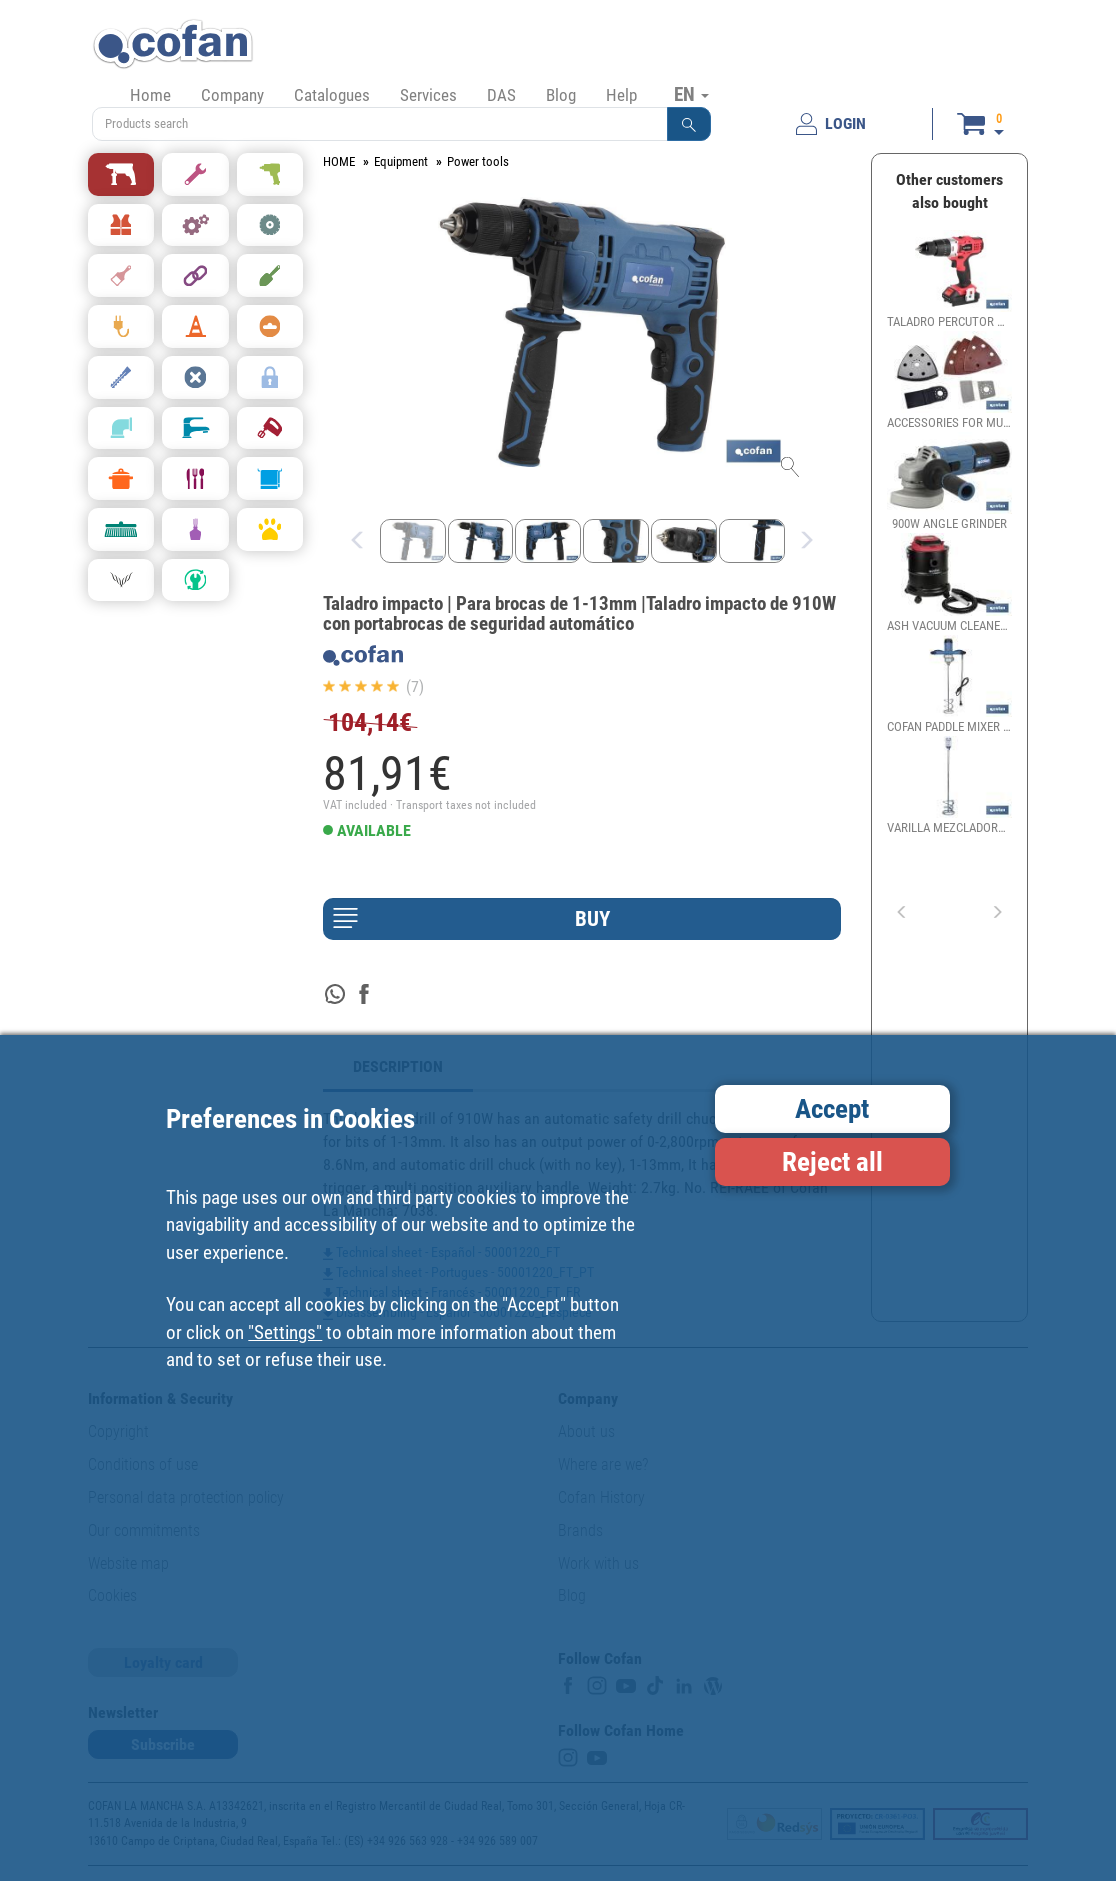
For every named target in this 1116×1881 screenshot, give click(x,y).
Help (621, 95)
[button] (689, 124)
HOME (339, 161)
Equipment (401, 161)
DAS (501, 95)
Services (428, 95)
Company (232, 95)
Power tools (478, 161)
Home (150, 95)
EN (691, 94)
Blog (561, 95)
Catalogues (332, 95)
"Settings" (285, 1332)
